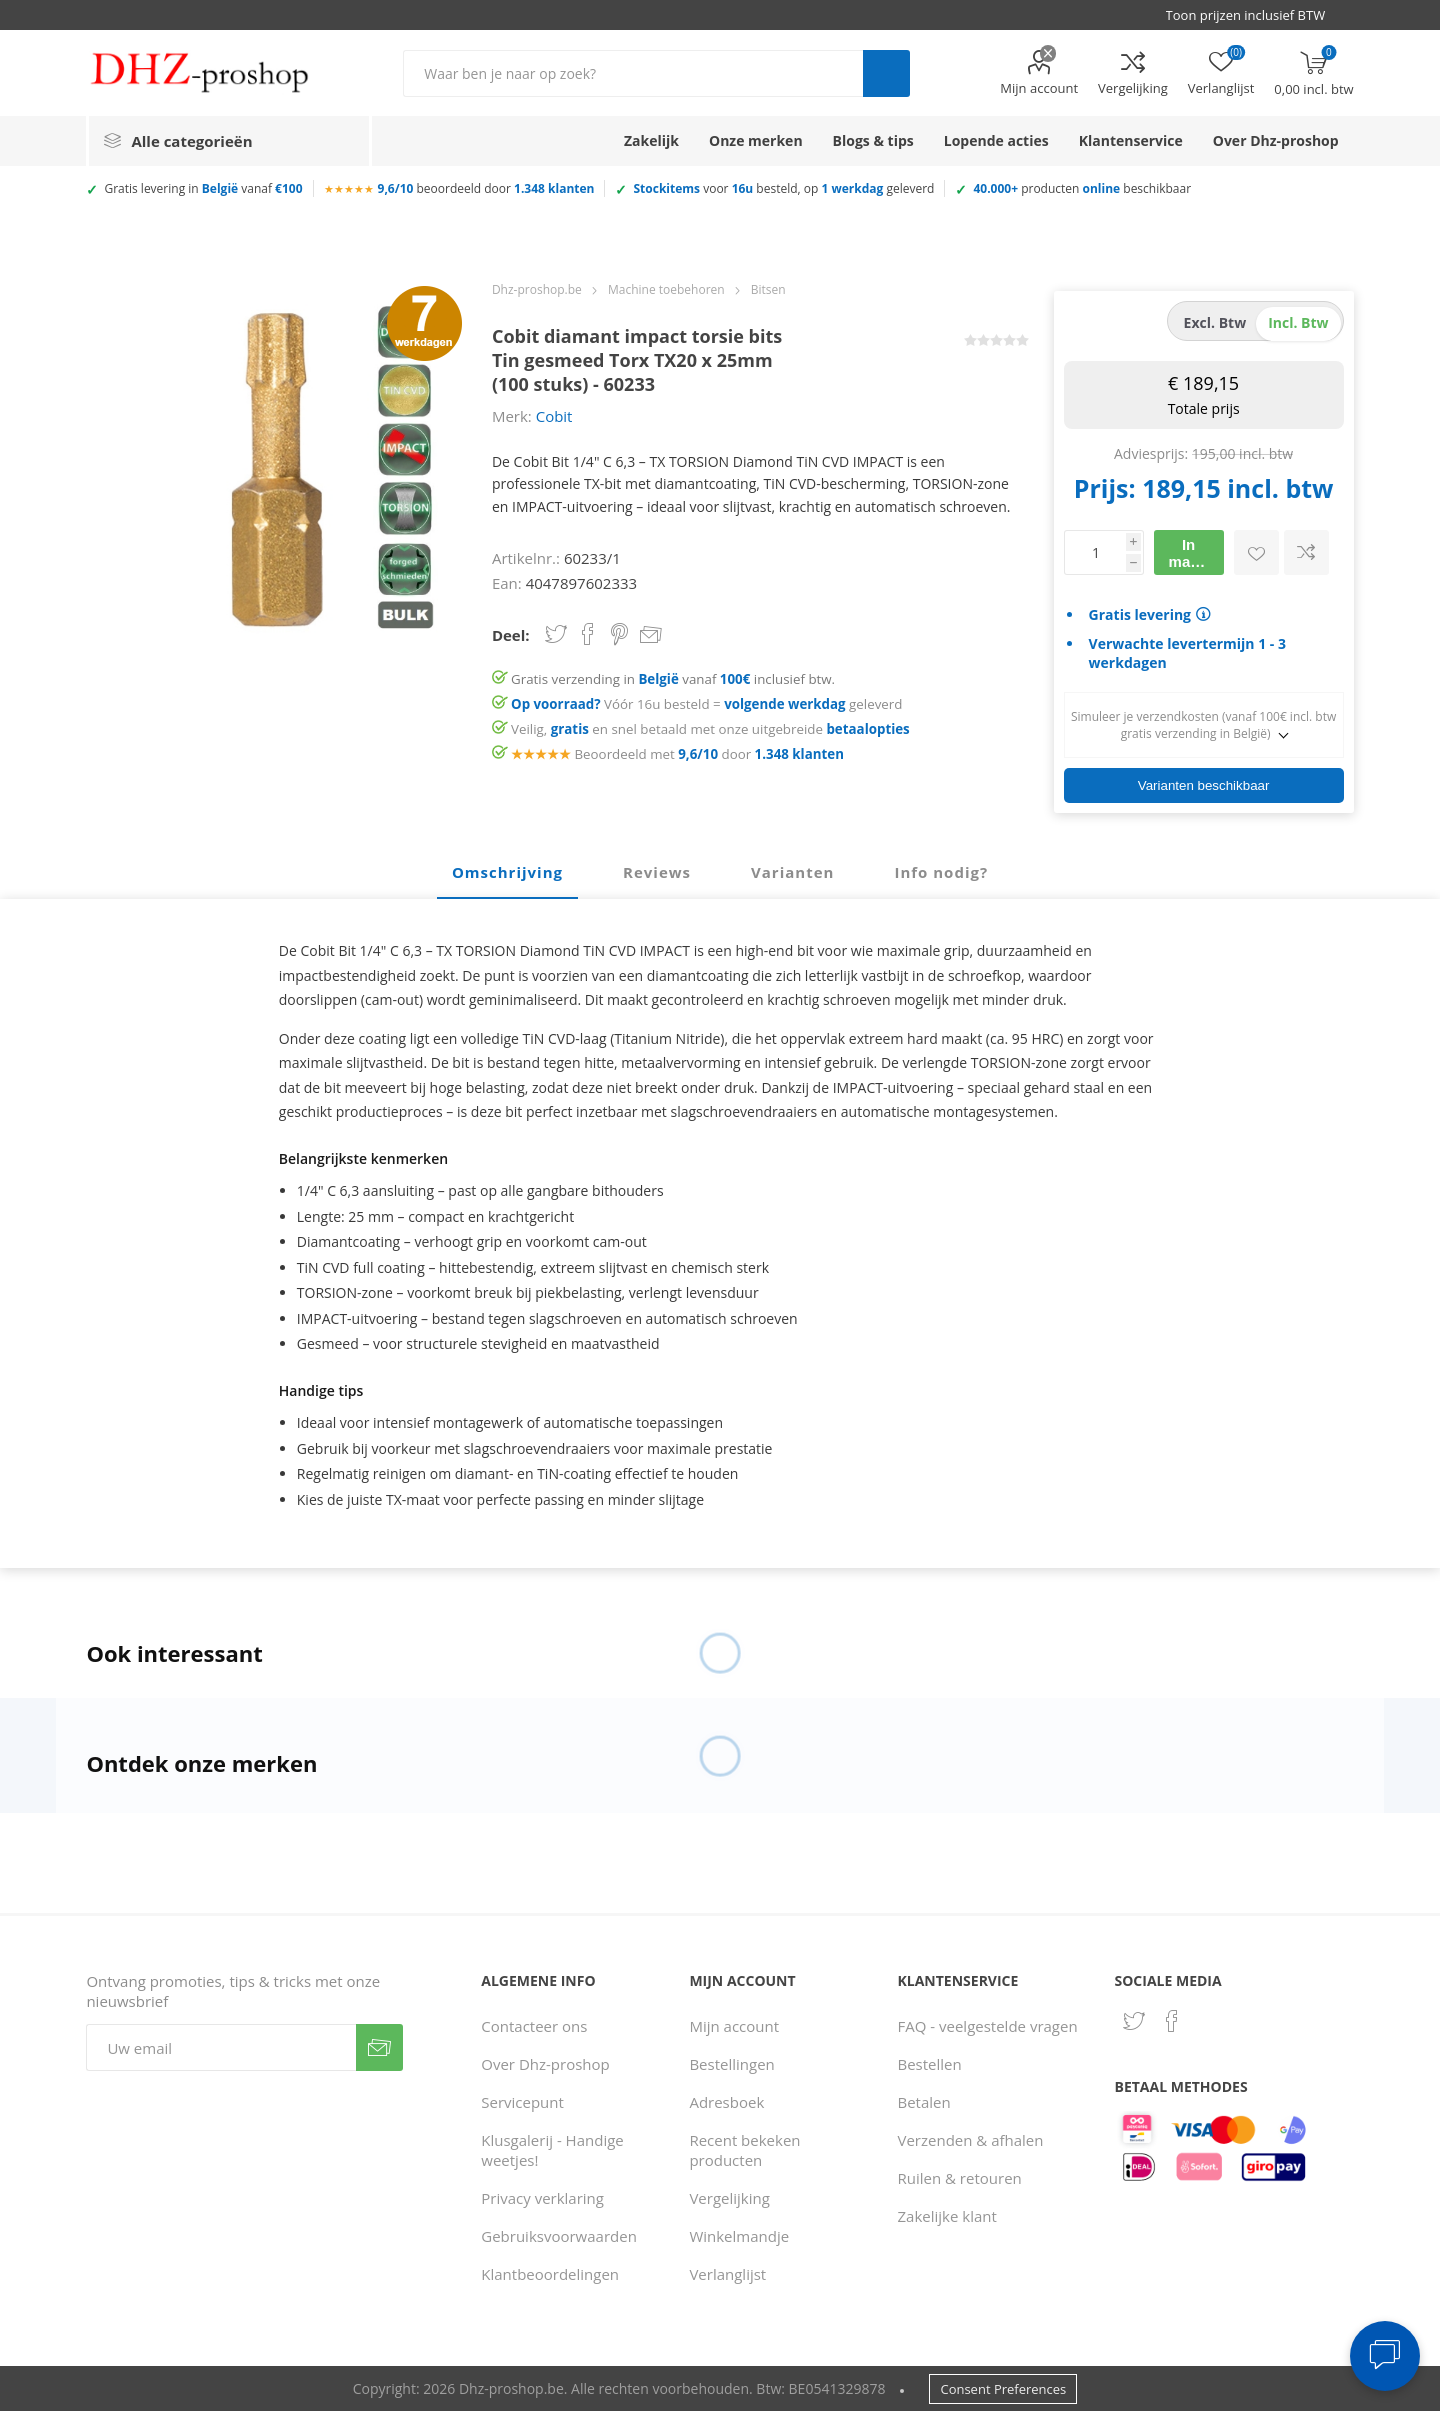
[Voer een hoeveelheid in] (1095, 552)
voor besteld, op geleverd (783, 188)
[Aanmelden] (221, 2047)
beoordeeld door (486, 188)
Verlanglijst (727, 2274)
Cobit (554, 416)
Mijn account (1039, 88)
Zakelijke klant (947, 2216)
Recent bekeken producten (744, 2150)
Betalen (924, 2102)
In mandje (1195, 553)
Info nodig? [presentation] (941, 872)
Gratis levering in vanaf (203, 188)
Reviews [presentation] (657, 872)
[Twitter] (1134, 2021)
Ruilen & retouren (960, 2178)
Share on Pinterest (619, 634)
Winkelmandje (739, 2236)
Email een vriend (651, 636)
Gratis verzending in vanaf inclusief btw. (673, 679)
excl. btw (1215, 322)
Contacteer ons (534, 2026)
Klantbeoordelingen (550, 2274)
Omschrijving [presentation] (507, 872)
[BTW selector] (1255, 15)
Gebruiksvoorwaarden (559, 2236)
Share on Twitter (556, 634)
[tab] (507, 873)
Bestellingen (731, 2064)
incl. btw (1298, 322)
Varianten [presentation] (792, 872)
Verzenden (379, 2047)
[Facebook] (1172, 2021)
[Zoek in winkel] (633, 73)
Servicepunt (522, 2102)
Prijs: (1105, 488)
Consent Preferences (1003, 2389)
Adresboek (726, 2102)
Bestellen (930, 2064)
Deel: (511, 635)
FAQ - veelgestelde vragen (988, 2026)
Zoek (886, 73)
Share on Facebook (588, 634)
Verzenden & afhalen (971, 2140)
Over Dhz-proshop (545, 2064)
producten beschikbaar (1082, 188)
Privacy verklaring (542, 2198)
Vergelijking (1133, 88)
